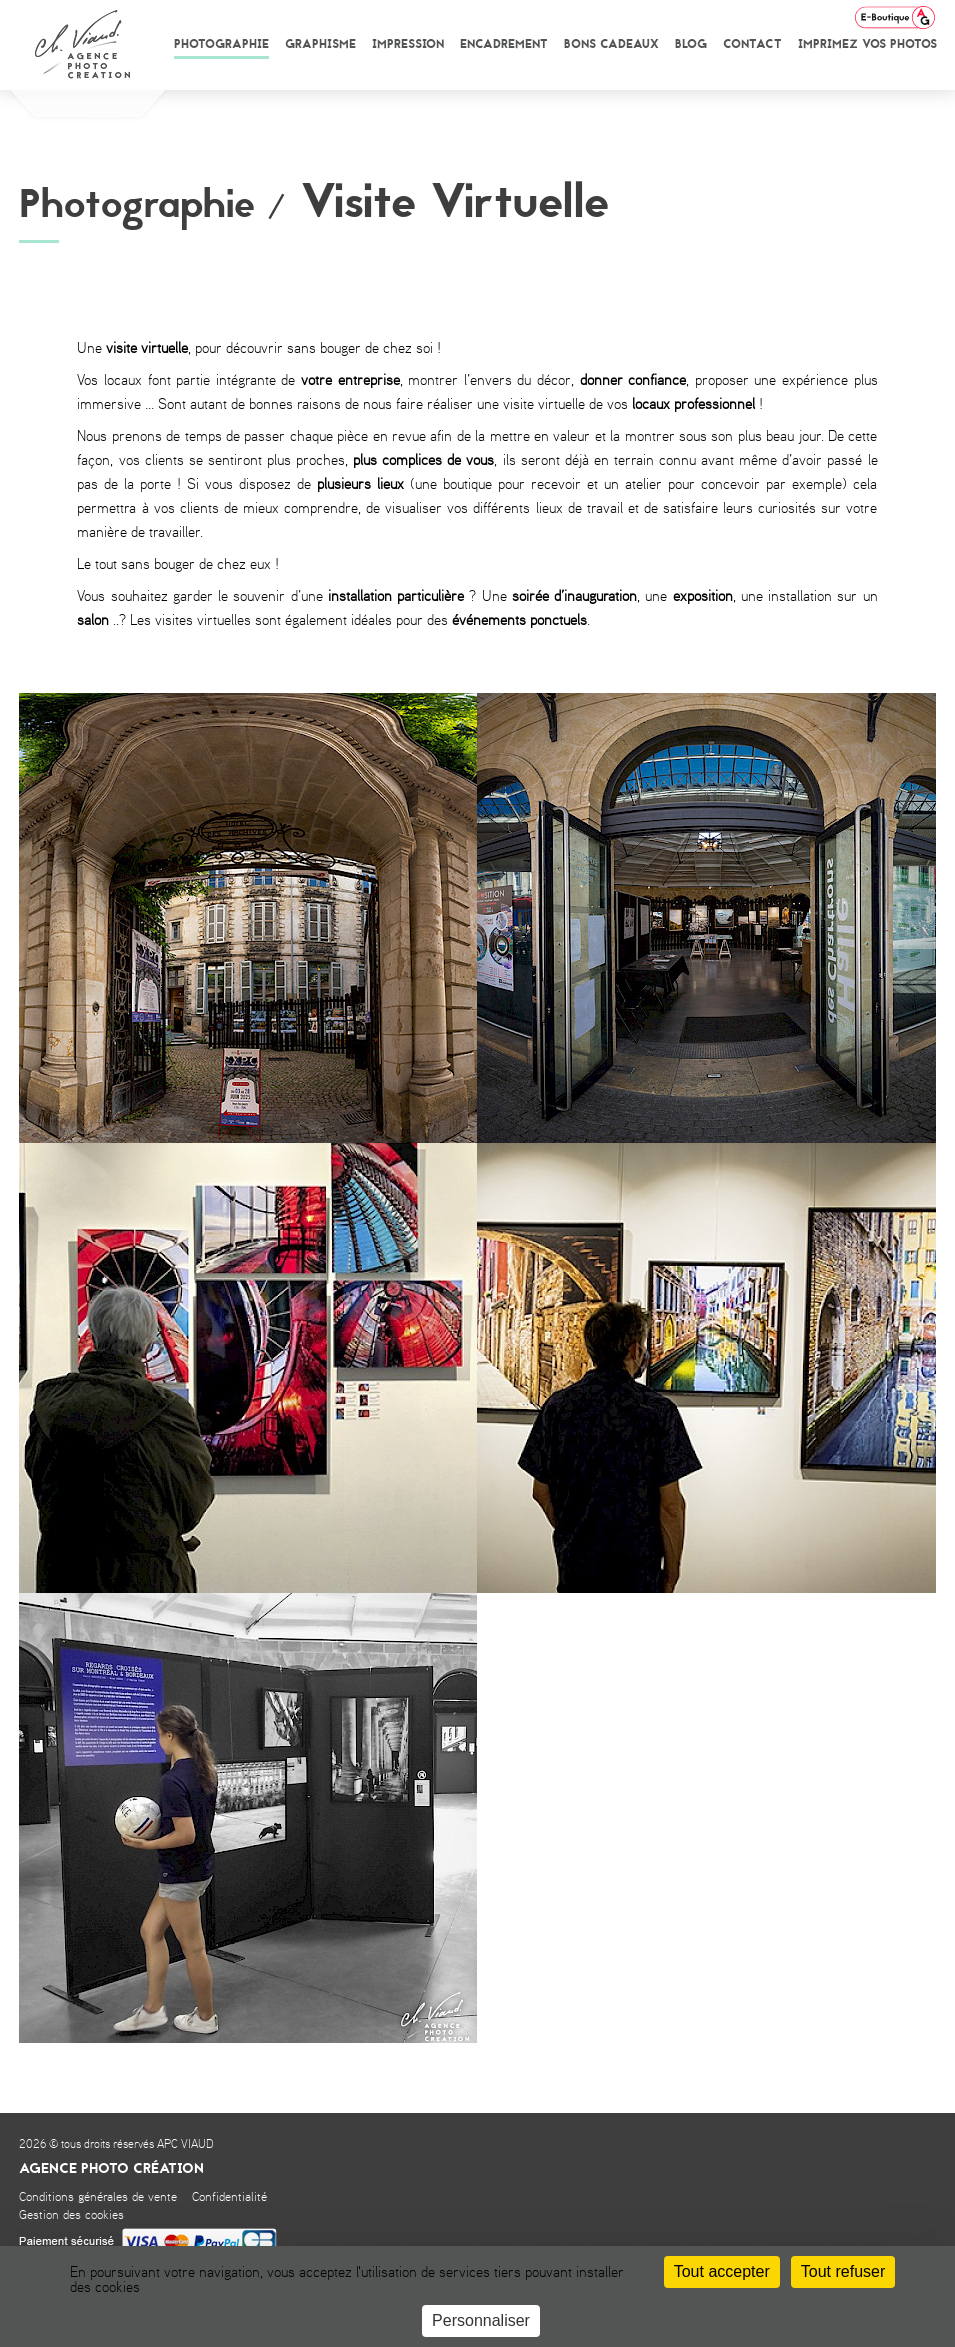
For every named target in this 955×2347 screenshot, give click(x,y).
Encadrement (504, 44)
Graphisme (320, 44)
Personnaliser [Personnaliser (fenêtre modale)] (481, 2320)
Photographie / (152, 204)
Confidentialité (229, 2197)
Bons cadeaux (611, 44)
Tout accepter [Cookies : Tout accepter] (722, 2271)
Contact (752, 44)
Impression (408, 44)
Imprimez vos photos (867, 44)
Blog (691, 44)
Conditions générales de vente (98, 2197)
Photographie (221, 44)
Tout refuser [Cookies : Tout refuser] (843, 2271)
